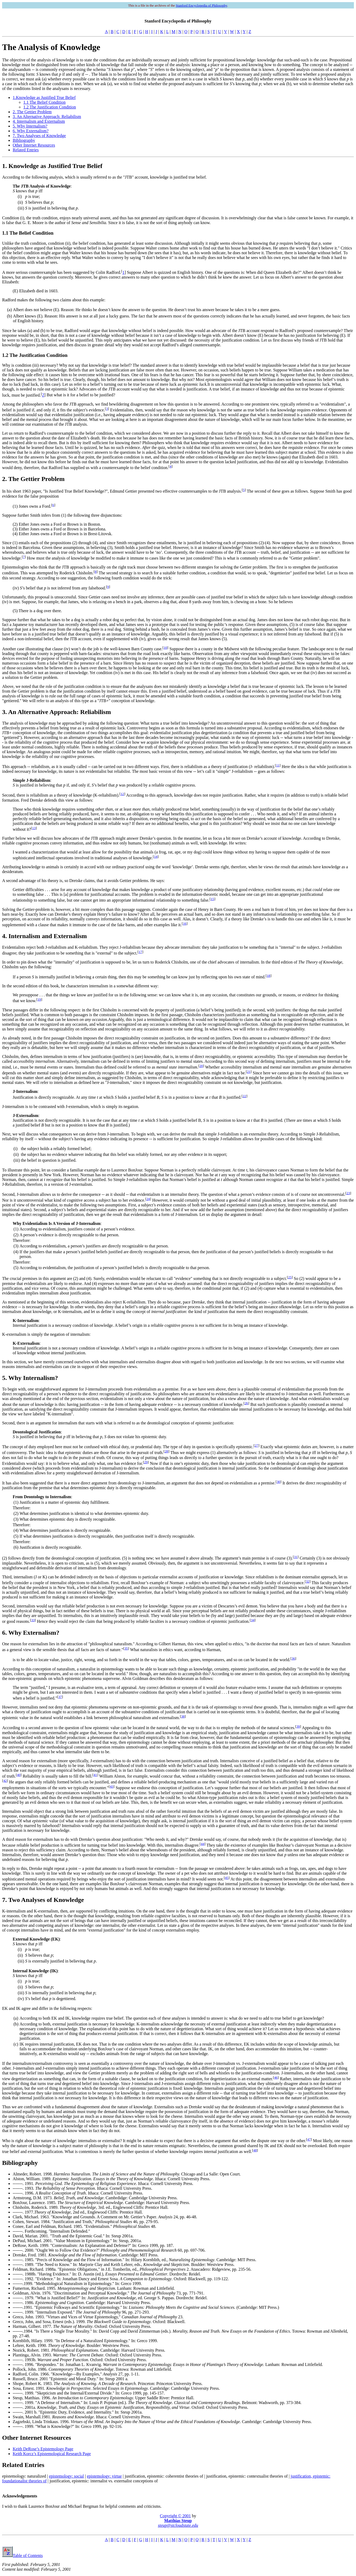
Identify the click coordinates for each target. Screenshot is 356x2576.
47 (309, 2139)
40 (18, 1775)
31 (296, 1557)
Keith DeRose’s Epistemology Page (43, 2449)
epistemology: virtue (104, 2476)
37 (60, 1697)
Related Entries (26, 150)
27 (256, 1445)
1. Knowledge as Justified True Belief (52, 165)
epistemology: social (66, 2476)
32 (307, 1581)
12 (122, 794)
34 (252, 1620)
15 (212, 899)
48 (255, 2150)
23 (348, 1193)
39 (298, 1726)
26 (246, 1403)
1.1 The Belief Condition (44, 102)
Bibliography (24, 140)
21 (248, 1072)
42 (5, 1781)
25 (289, 1277)
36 (293, 1658)
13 (33, 828)
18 (268, 976)
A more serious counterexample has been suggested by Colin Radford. (62, 272)
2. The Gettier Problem (32, 112)
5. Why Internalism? (30, 126)
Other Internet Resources (34, 145)
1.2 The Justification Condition (49, 107)
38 (182, 1716)
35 (126, 1648)
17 (140, 952)
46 (276, 2077)
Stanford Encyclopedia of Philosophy (201, 5)
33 (33, 1620)
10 (165, 647)
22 (244, 1096)
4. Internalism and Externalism (39, 121)
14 (155, 856)
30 (278, 1482)
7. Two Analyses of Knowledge (39, 135)
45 (226, 1878)
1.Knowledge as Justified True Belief (44, 97)
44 (202, 1844)
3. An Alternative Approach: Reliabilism (47, 116)
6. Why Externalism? (30, 131)
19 (39, 999)
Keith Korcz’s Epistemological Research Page (52, 2453)
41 (95, 1775)
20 (201, 1066)
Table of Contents (22, 2555)
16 (184, 923)
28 (166, 1451)
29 (145, 1462)
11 (278, 765)
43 (111, 1786)
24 (148, 1199)
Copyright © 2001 (175, 2516)
